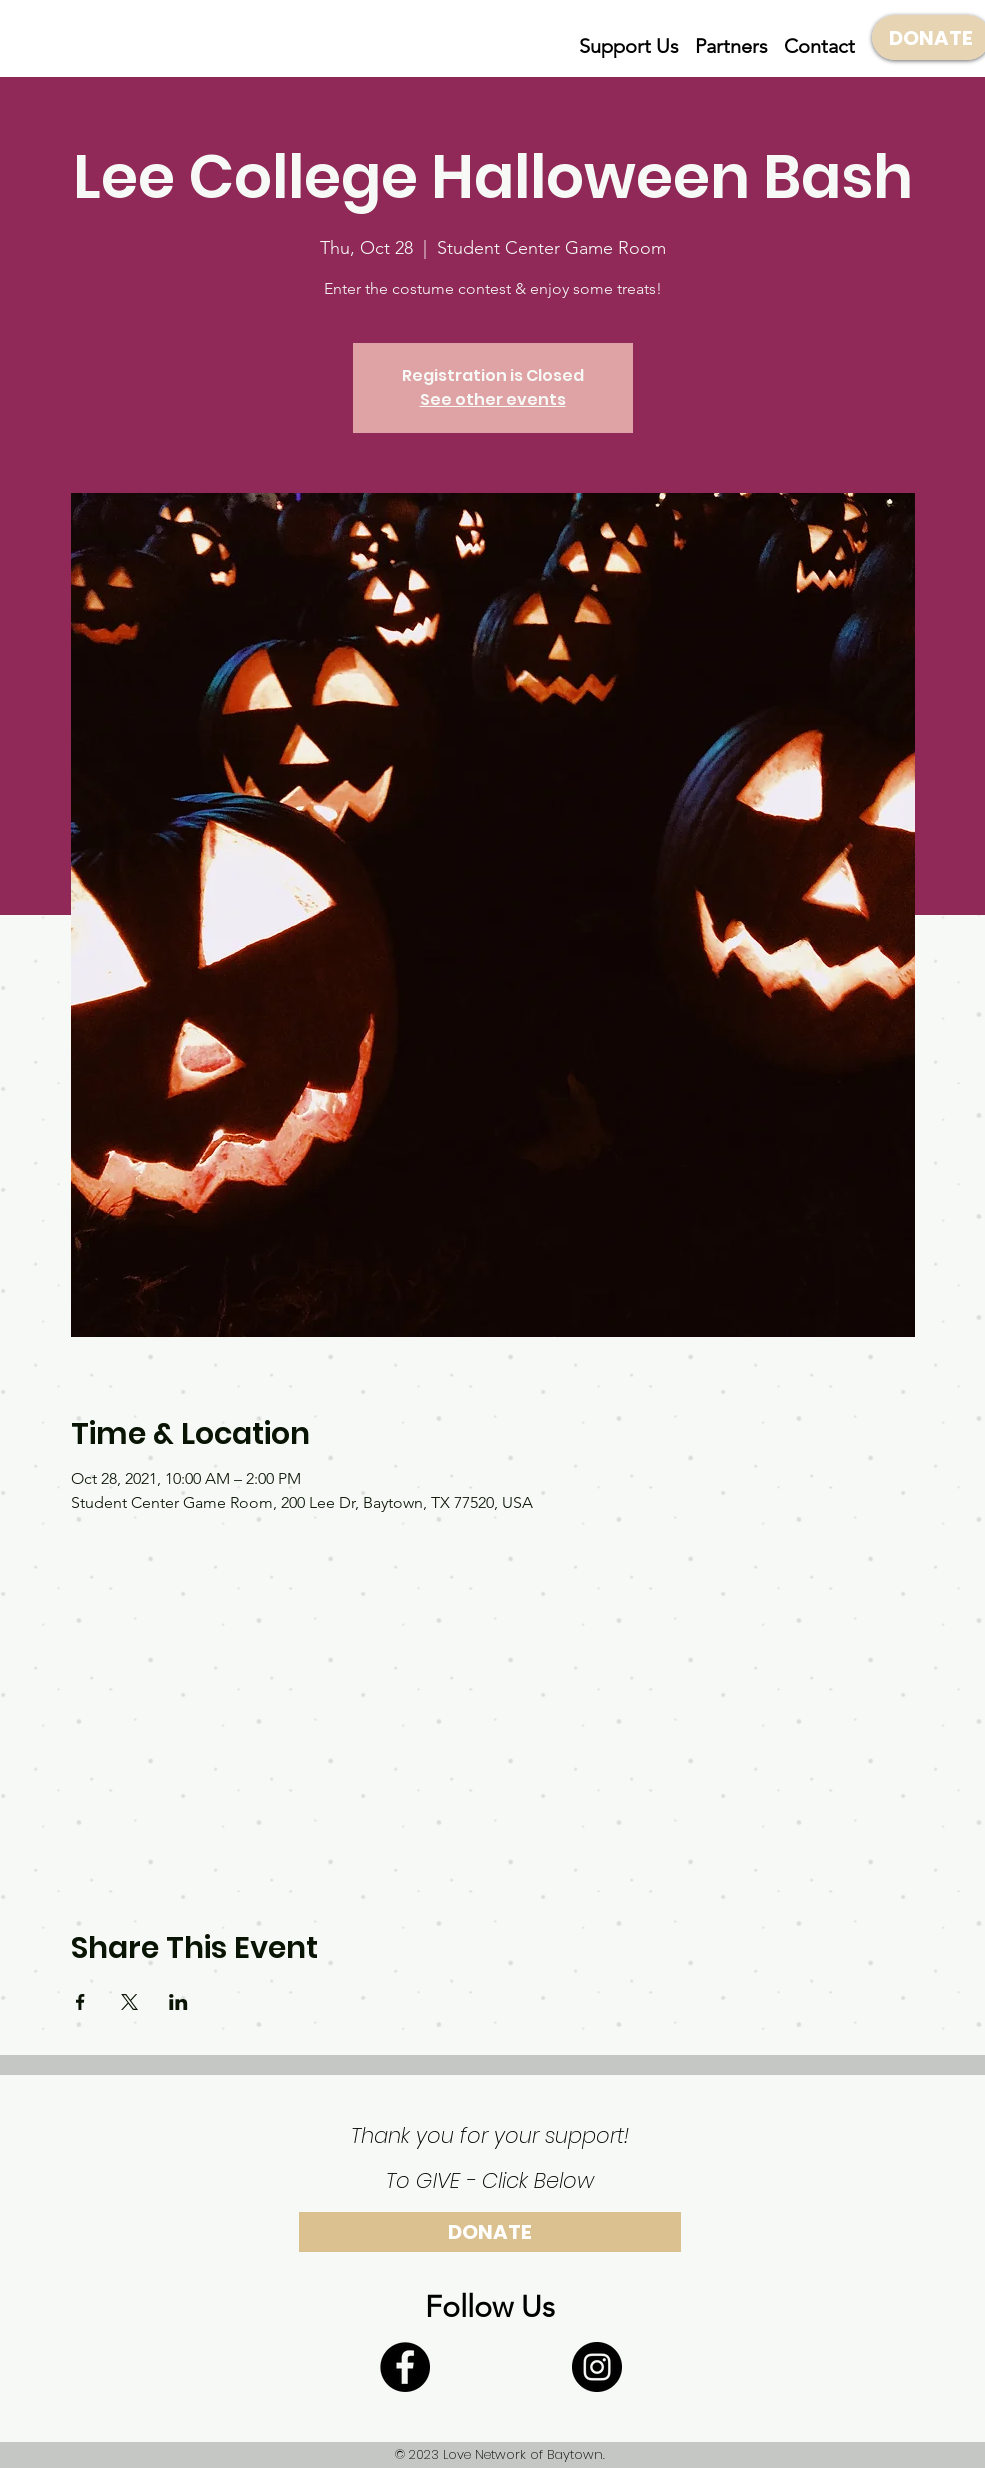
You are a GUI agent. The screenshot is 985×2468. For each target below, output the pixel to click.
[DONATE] (490, 2232)
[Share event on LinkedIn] (178, 2002)
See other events (493, 399)
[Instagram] (597, 2367)
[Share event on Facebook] (80, 2002)
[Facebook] (405, 2367)
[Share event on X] (129, 2002)
